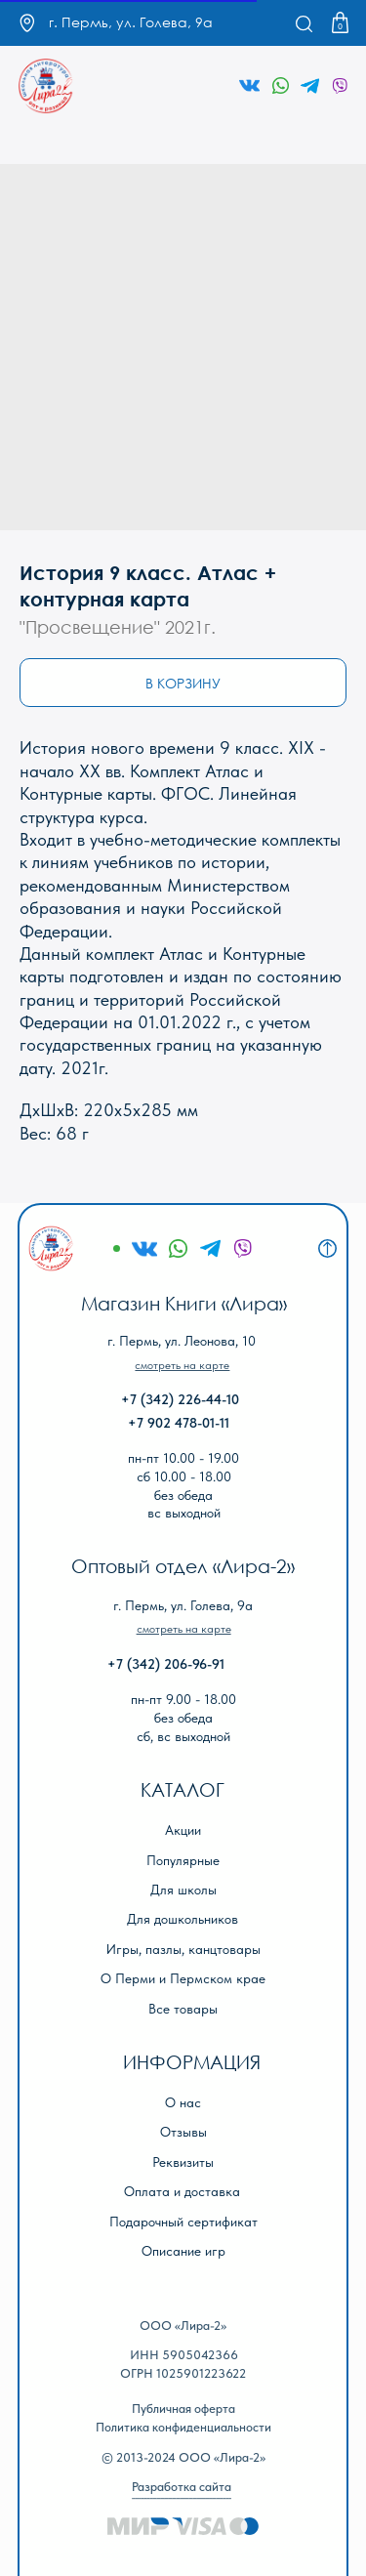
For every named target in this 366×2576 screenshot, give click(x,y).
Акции (183, 1830)
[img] (46, 86)
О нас (183, 2103)
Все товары (183, 2009)
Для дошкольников (182, 1919)
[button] (182, 1365)
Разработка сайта (181, 2486)
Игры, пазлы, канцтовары (183, 1949)
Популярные (183, 1860)
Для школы (183, 1890)
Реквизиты (183, 2162)
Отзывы (183, 2132)
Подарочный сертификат (183, 2222)
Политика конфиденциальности (183, 2427)
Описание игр (183, 2251)
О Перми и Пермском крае (183, 1979)
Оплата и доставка (182, 2191)
